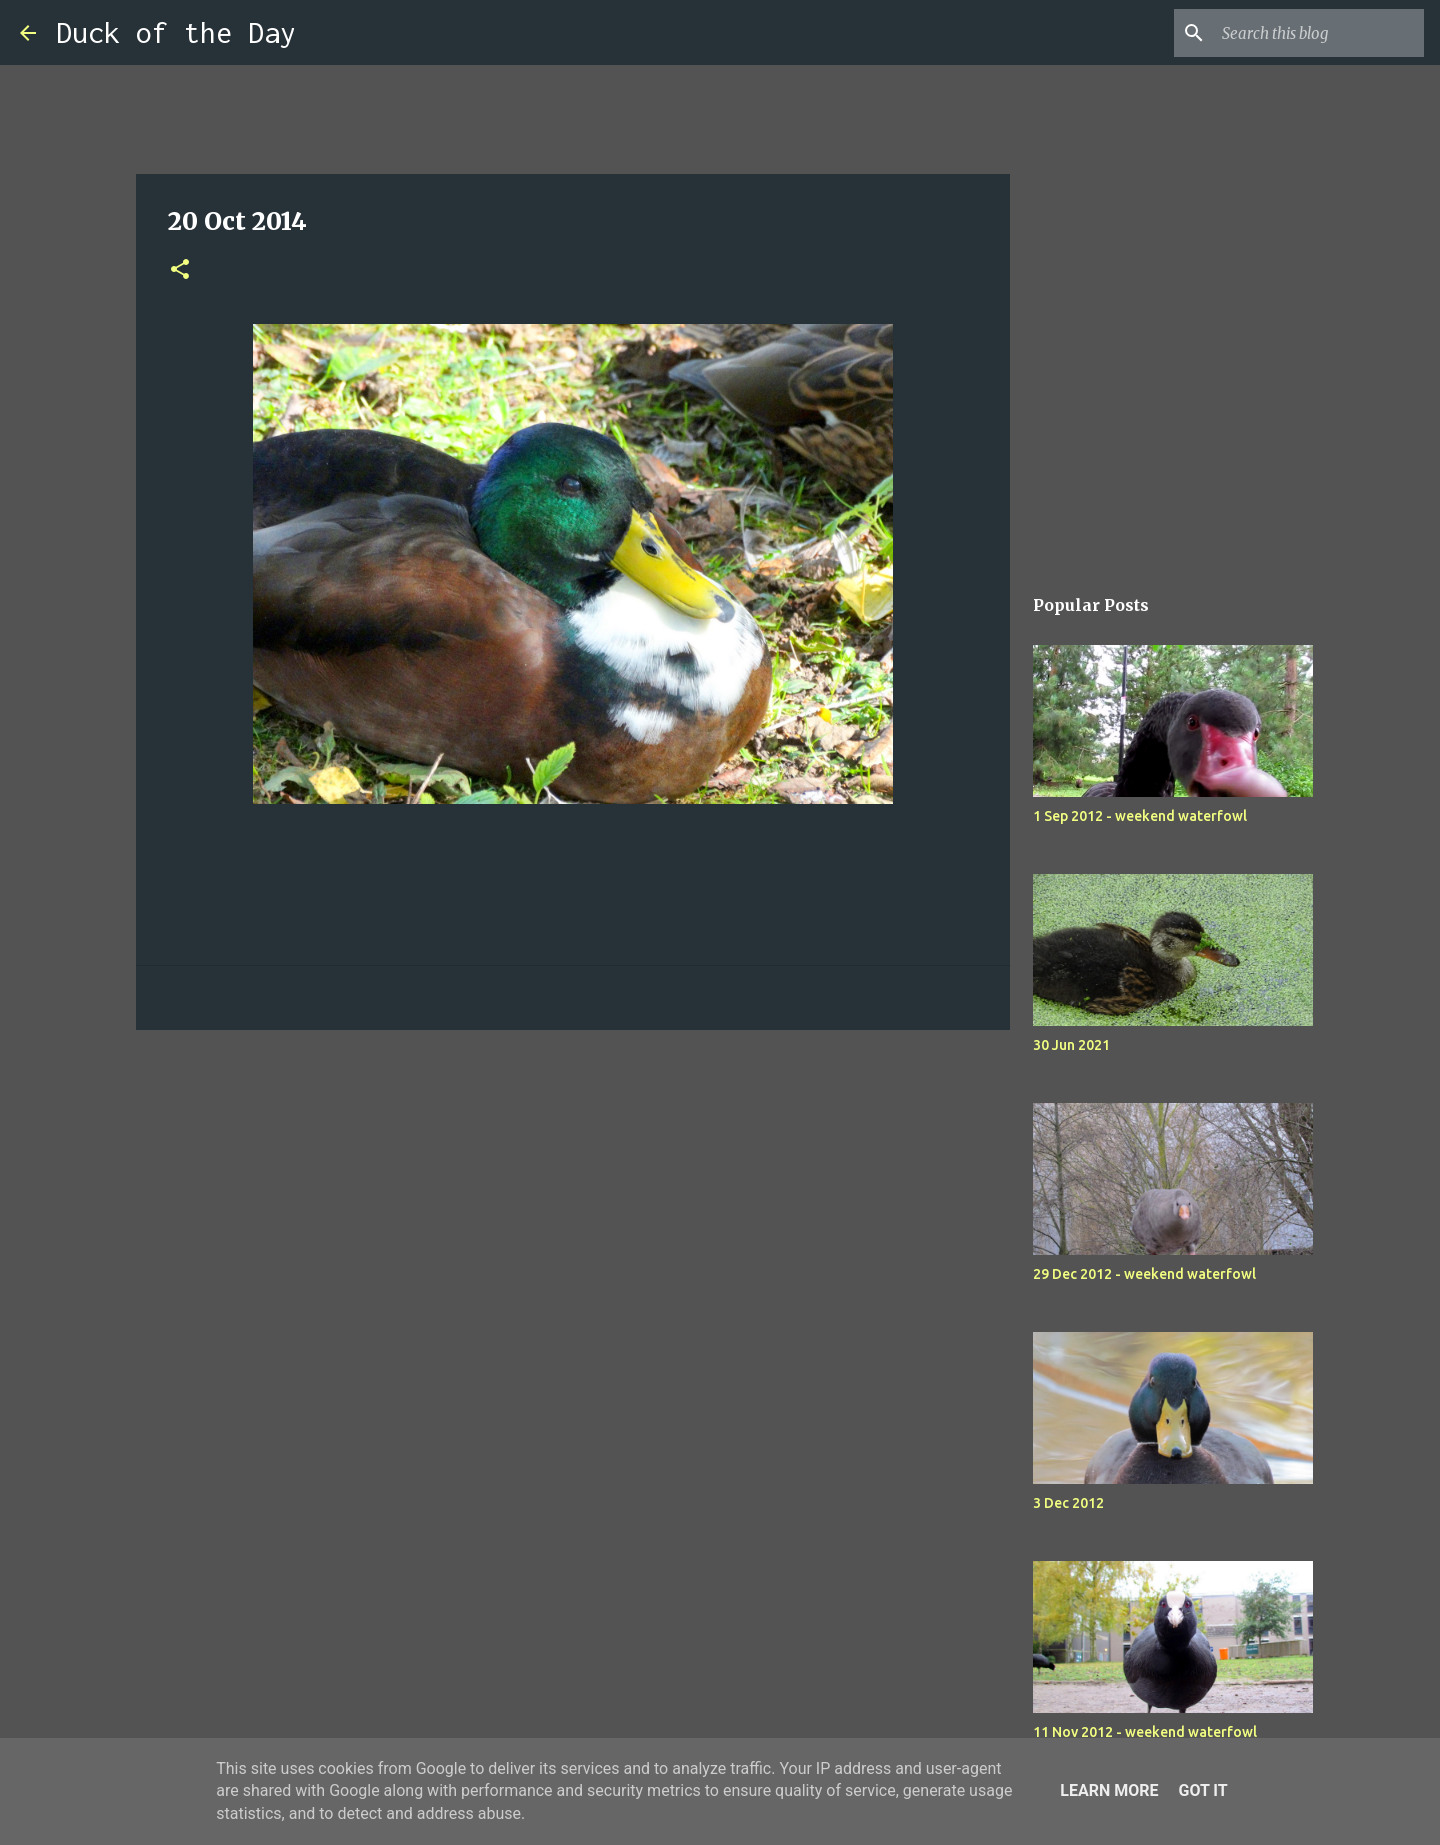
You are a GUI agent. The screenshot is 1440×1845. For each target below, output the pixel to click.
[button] (180, 270)
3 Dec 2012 (1068, 1503)
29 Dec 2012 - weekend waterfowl (1144, 1274)
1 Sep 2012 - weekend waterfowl (1140, 816)
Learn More (1109, 1790)
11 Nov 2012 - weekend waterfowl (1145, 1732)
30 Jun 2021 (1071, 1045)
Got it (1202, 1790)
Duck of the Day (176, 32)
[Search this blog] (1319, 33)
